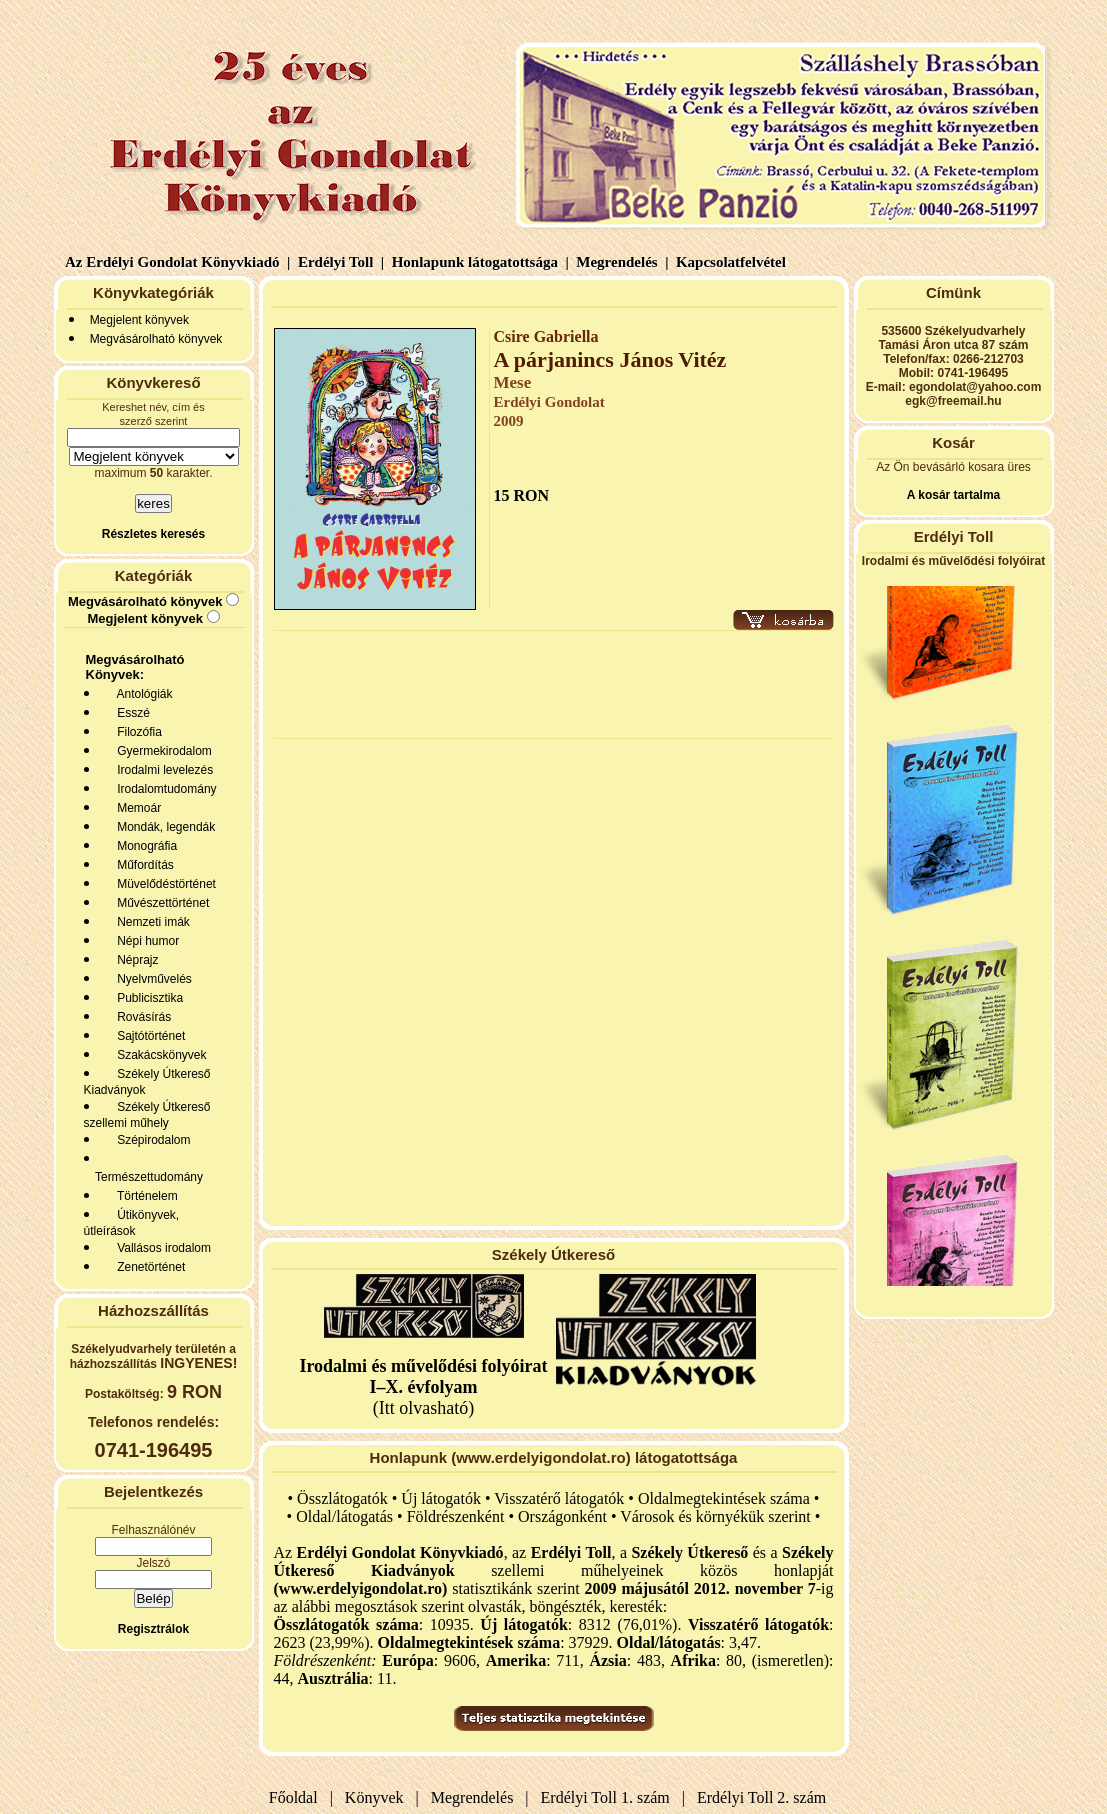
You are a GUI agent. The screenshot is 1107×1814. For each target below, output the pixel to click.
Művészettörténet (160, 903)
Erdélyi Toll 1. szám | (609, 1797)
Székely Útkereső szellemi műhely (147, 1115)
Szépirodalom (151, 1140)
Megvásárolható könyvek (156, 339)
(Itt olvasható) (423, 1387)
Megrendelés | (621, 262)
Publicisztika (147, 998)
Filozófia (136, 732)
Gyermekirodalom (161, 751)
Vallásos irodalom (161, 1248)
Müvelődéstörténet (163, 884)
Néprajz (135, 960)
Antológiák (142, 694)
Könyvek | (378, 1797)
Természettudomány (146, 1177)
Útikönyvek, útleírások (132, 1223)
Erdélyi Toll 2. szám (763, 1797)
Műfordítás (142, 865)
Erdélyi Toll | (339, 262)
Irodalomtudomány (164, 789)
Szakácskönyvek (159, 1055)
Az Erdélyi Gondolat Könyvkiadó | (177, 262)
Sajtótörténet (148, 1036)
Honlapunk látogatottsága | (478, 262)
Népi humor (145, 941)
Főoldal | (301, 1797)
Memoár (136, 808)
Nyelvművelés (151, 979)
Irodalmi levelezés (162, 770)
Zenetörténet (148, 1267)
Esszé (130, 713)
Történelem (144, 1196)
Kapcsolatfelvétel (732, 262)
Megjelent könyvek (139, 320)
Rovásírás (141, 1017)
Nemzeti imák (150, 922)
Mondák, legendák (163, 827)
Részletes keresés (153, 534)
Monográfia (144, 846)
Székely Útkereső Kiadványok (147, 1082)
